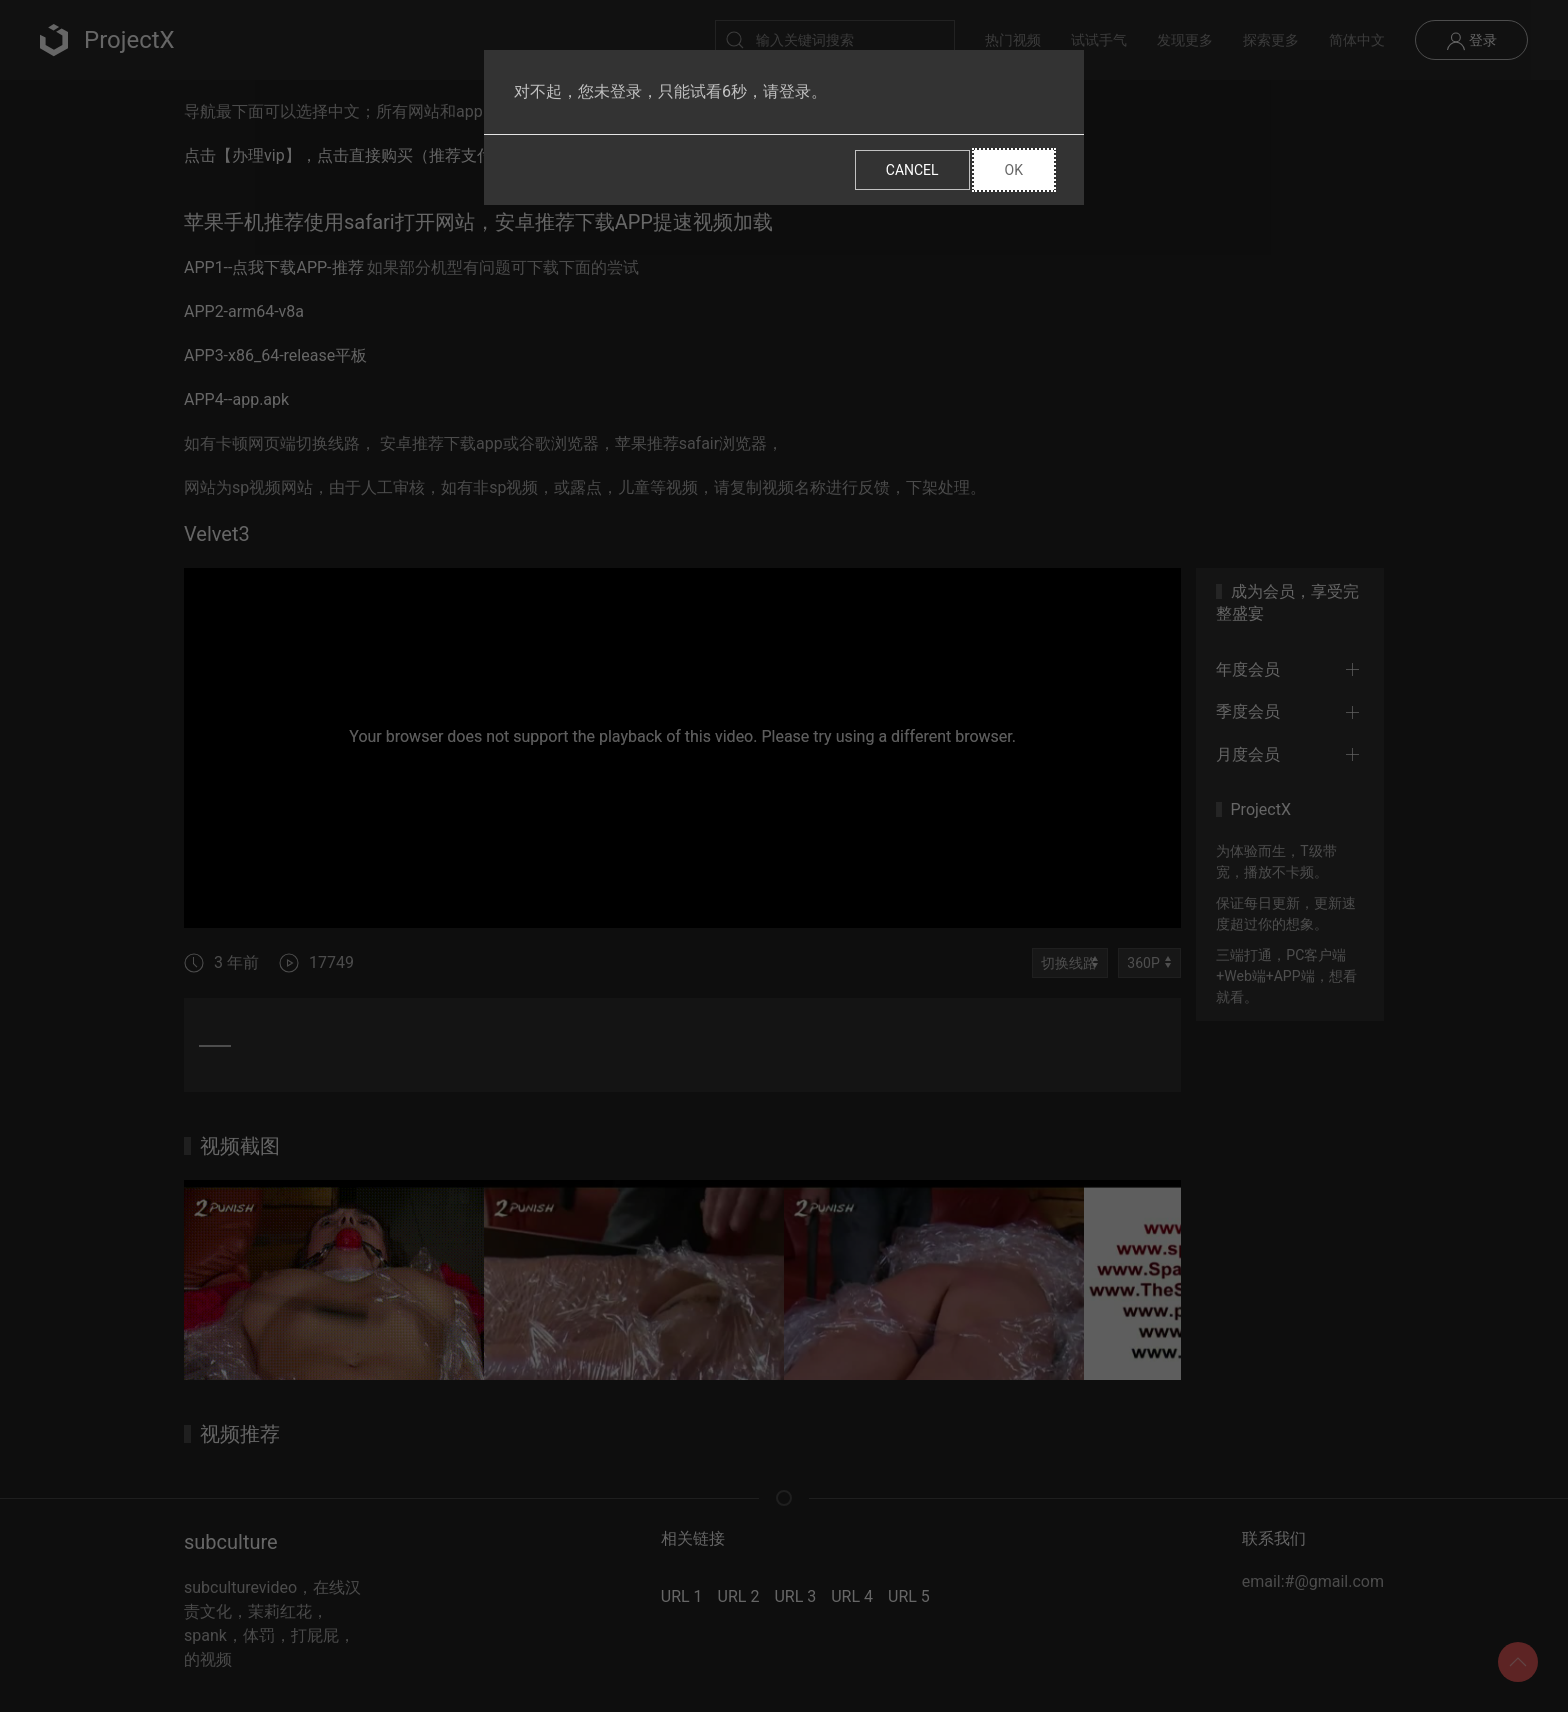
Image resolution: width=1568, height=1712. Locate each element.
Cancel (912, 170)
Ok (1014, 170)
